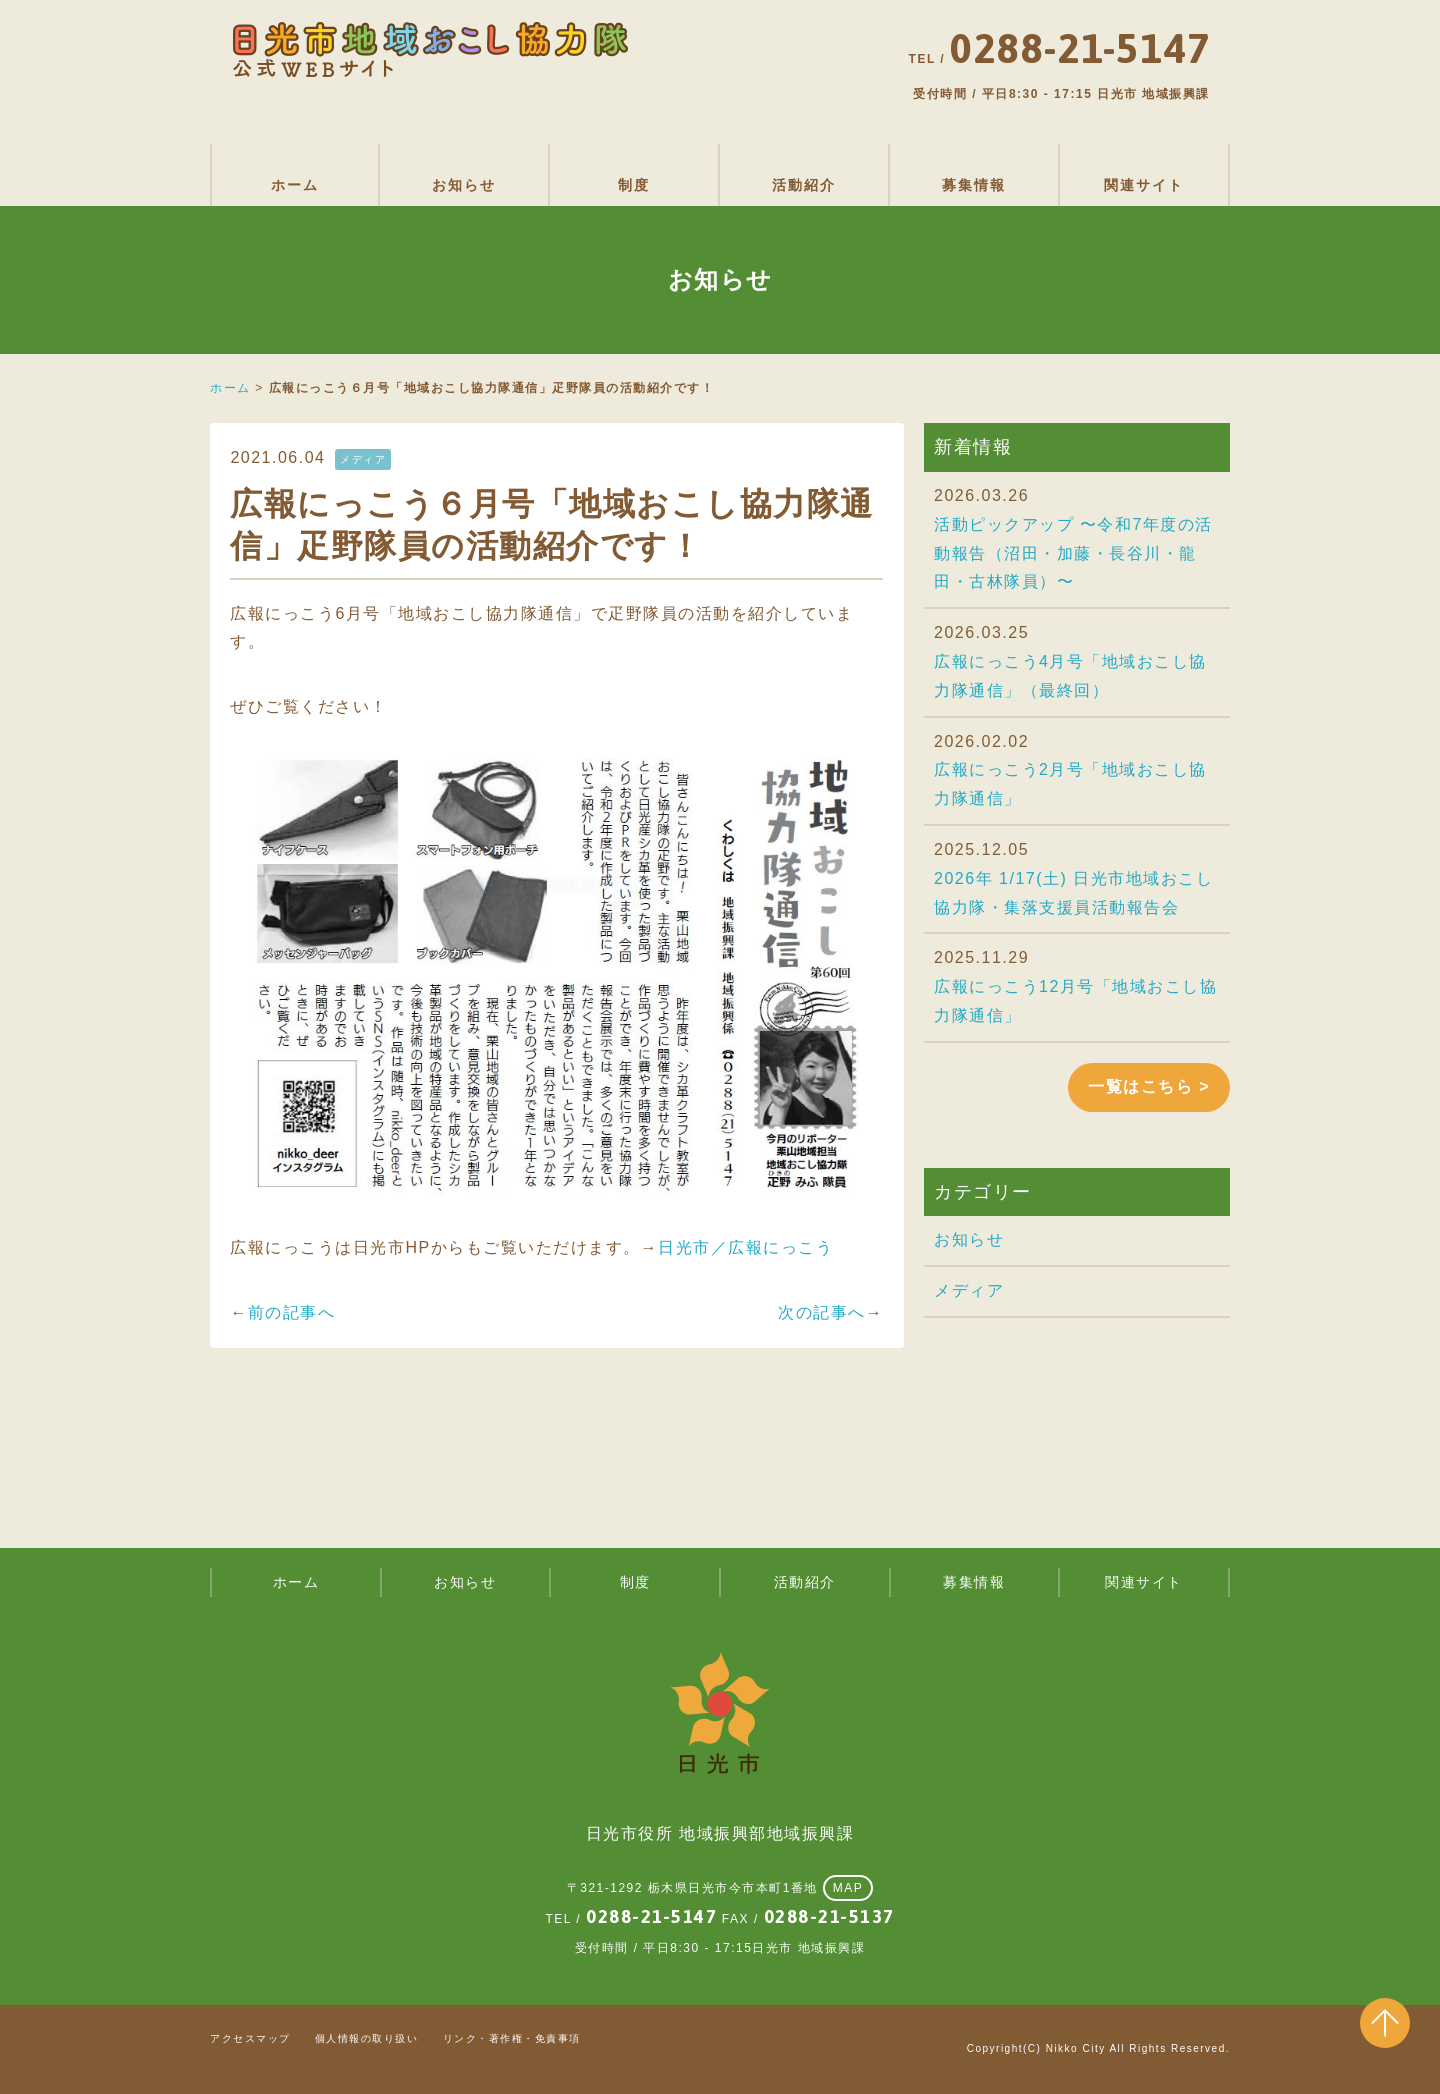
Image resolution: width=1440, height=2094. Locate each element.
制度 (634, 185)
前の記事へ (292, 1312)
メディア (969, 1290)
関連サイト (1144, 185)
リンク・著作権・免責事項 (512, 2038)
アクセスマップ (250, 2038)
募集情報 (974, 185)
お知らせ (464, 185)
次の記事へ (822, 1312)
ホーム (295, 185)
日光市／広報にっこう (745, 1247)
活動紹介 (804, 185)
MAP (848, 1888)
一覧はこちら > (1149, 1086)
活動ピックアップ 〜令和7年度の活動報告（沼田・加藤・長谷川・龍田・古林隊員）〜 (1073, 553)
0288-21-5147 (651, 1916)
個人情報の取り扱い (367, 2038)
